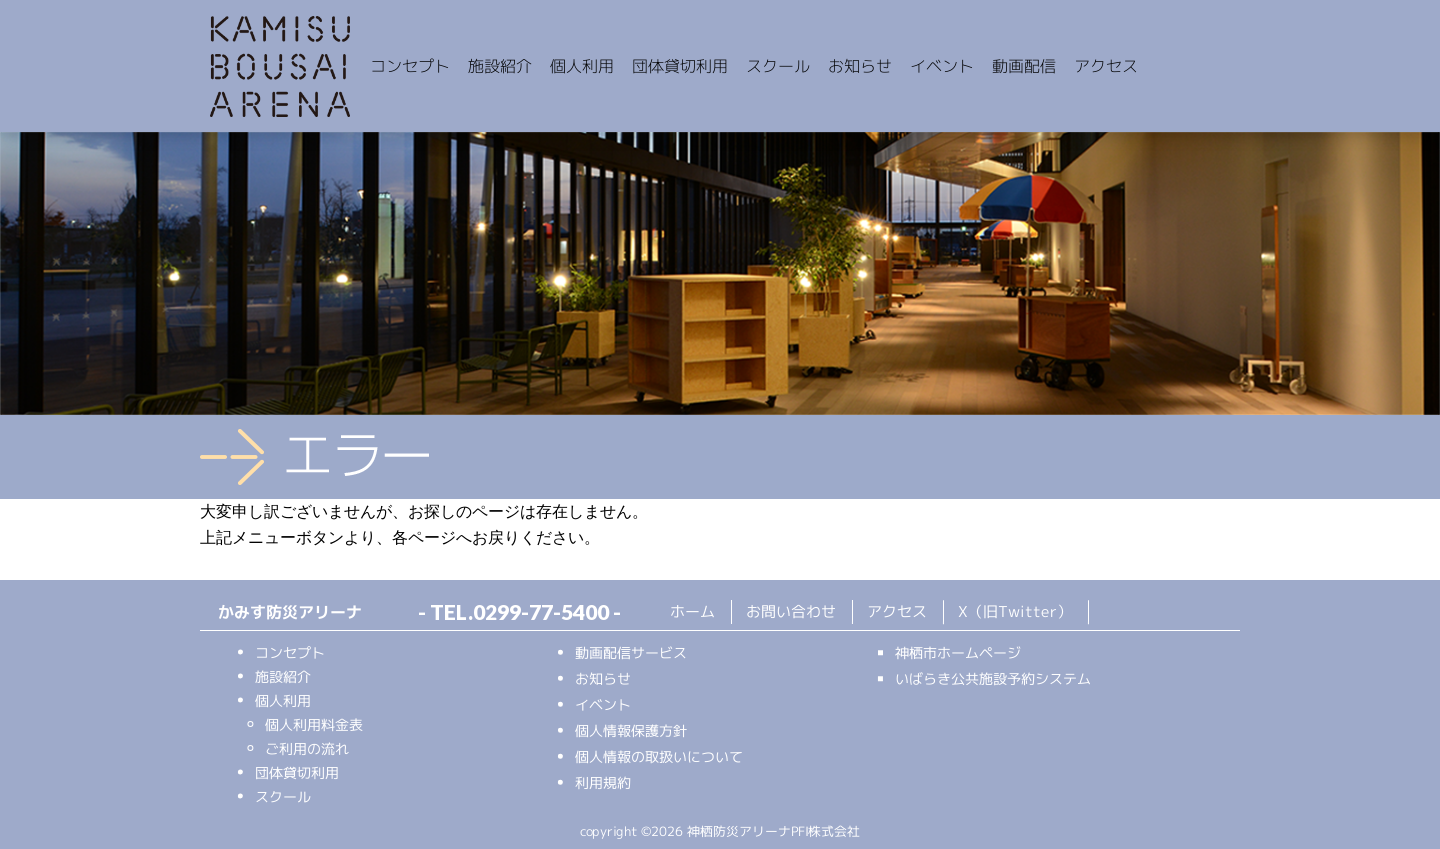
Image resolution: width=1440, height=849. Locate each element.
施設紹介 (283, 676)
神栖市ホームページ (958, 652)
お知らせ (603, 678)
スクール (283, 796)
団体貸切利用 (297, 772)
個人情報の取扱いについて (659, 756)
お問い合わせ (791, 611)
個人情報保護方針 (631, 730)
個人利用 (283, 700)
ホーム (692, 611)
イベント (603, 704)
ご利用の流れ (307, 748)
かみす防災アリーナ (280, 68)
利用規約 (603, 782)
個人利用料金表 (314, 724)
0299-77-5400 (541, 611)
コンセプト (290, 652)
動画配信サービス (631, 652)
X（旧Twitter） (1015, 612)
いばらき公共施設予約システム (993, 678)
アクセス (897, 611)
